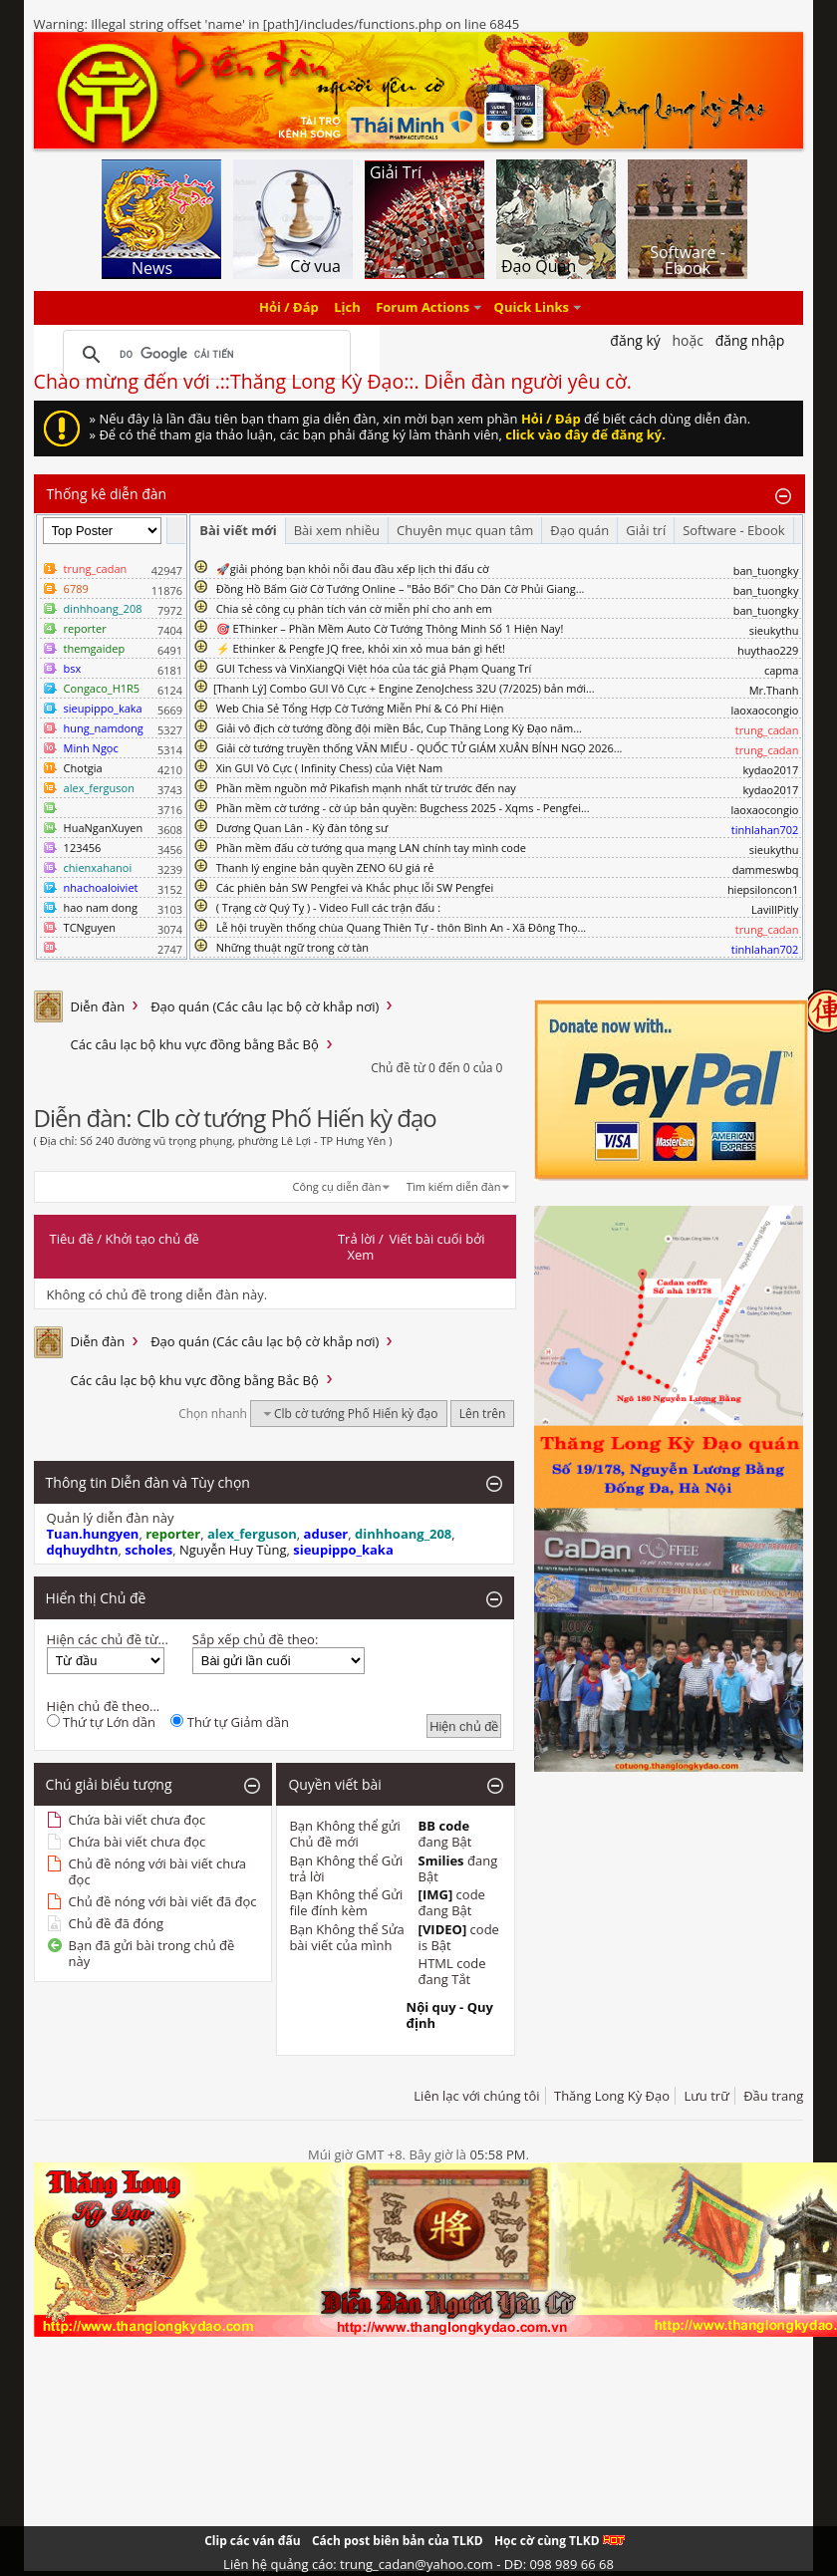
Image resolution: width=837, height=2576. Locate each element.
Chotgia (83, 767)
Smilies (441, 1860)
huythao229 (767, 650)
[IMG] (435, 1894)
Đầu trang (773, 2096)
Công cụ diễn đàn (337, 1186)
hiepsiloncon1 (763, 889)
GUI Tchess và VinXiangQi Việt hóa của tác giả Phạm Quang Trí (374, 668)
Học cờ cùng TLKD (559, 2540)
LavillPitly (774, 909)
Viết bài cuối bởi (436, 1239)
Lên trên (482, 1413)
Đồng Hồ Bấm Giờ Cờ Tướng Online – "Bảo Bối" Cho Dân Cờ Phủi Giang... (400, 588)
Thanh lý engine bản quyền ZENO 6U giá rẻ (325, 867)
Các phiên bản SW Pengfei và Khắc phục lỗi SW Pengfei (355, 887)
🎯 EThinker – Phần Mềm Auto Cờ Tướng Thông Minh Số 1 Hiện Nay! (390, 628)
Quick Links (531, 308)
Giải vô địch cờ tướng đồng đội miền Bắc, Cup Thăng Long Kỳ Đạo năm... (399, 727)
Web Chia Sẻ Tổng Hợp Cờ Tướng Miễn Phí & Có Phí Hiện (360, 708)
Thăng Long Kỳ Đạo (612, 2096)
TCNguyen (90, 927)
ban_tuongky (766, 570)
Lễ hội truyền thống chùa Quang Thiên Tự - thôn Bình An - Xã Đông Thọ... (401, 927)
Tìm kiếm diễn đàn (454, 1186)
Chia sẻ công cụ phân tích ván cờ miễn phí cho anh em (354, 608)
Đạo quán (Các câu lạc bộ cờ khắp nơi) (264, 1006)
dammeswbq (765, 869)
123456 (83, 847)
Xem (360, 1255)
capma (781, 670)
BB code (444, 1826)
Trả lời (357, 1239)
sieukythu (774, 630)
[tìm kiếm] (204, 355)
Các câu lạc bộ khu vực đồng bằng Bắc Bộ (195, 1044)
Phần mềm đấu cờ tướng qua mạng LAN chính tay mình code (371, 847)
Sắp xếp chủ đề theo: (255, 1639)
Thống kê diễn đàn (107, 493)
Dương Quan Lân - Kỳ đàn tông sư (302, 827)
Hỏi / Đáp (289, 308)
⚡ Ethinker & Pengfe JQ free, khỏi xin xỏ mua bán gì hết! (360, 648)
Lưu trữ (706, 2096)
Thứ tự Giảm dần (229, 1722)
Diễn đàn (98, 1006)
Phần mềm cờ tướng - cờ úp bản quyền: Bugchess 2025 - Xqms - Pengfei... (403, 807)
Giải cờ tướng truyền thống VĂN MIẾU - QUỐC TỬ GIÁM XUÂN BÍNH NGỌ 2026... (419, 747)
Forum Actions (422, 308)
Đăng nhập (750, 340)
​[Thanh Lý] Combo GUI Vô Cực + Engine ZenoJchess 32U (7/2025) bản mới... (404, 688)
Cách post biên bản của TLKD (397, 2540)
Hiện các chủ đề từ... (107, 1639)
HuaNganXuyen (103, 827)
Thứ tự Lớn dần (101, 1722)
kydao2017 (770, 769)
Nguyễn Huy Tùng (233, 1550)
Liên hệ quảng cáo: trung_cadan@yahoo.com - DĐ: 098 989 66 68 (418, 2564)
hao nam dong (101, 907)
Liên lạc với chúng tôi (476, 2096)
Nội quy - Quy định (450, 2015)
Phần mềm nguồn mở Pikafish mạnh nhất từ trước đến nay (366, 787)
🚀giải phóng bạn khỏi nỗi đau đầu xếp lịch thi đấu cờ (352, 568)
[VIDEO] (442, 1929)
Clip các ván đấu (252, 2540)
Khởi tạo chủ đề (152, 1239)
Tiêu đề (72, 1239)
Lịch (347, 308)
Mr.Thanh (774, 690)
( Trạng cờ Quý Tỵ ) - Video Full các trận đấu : (328, 907)
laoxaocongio (764, 710)
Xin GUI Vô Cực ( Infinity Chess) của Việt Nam (329, 767)
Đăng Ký (635, 340)
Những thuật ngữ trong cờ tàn (292, 947)
